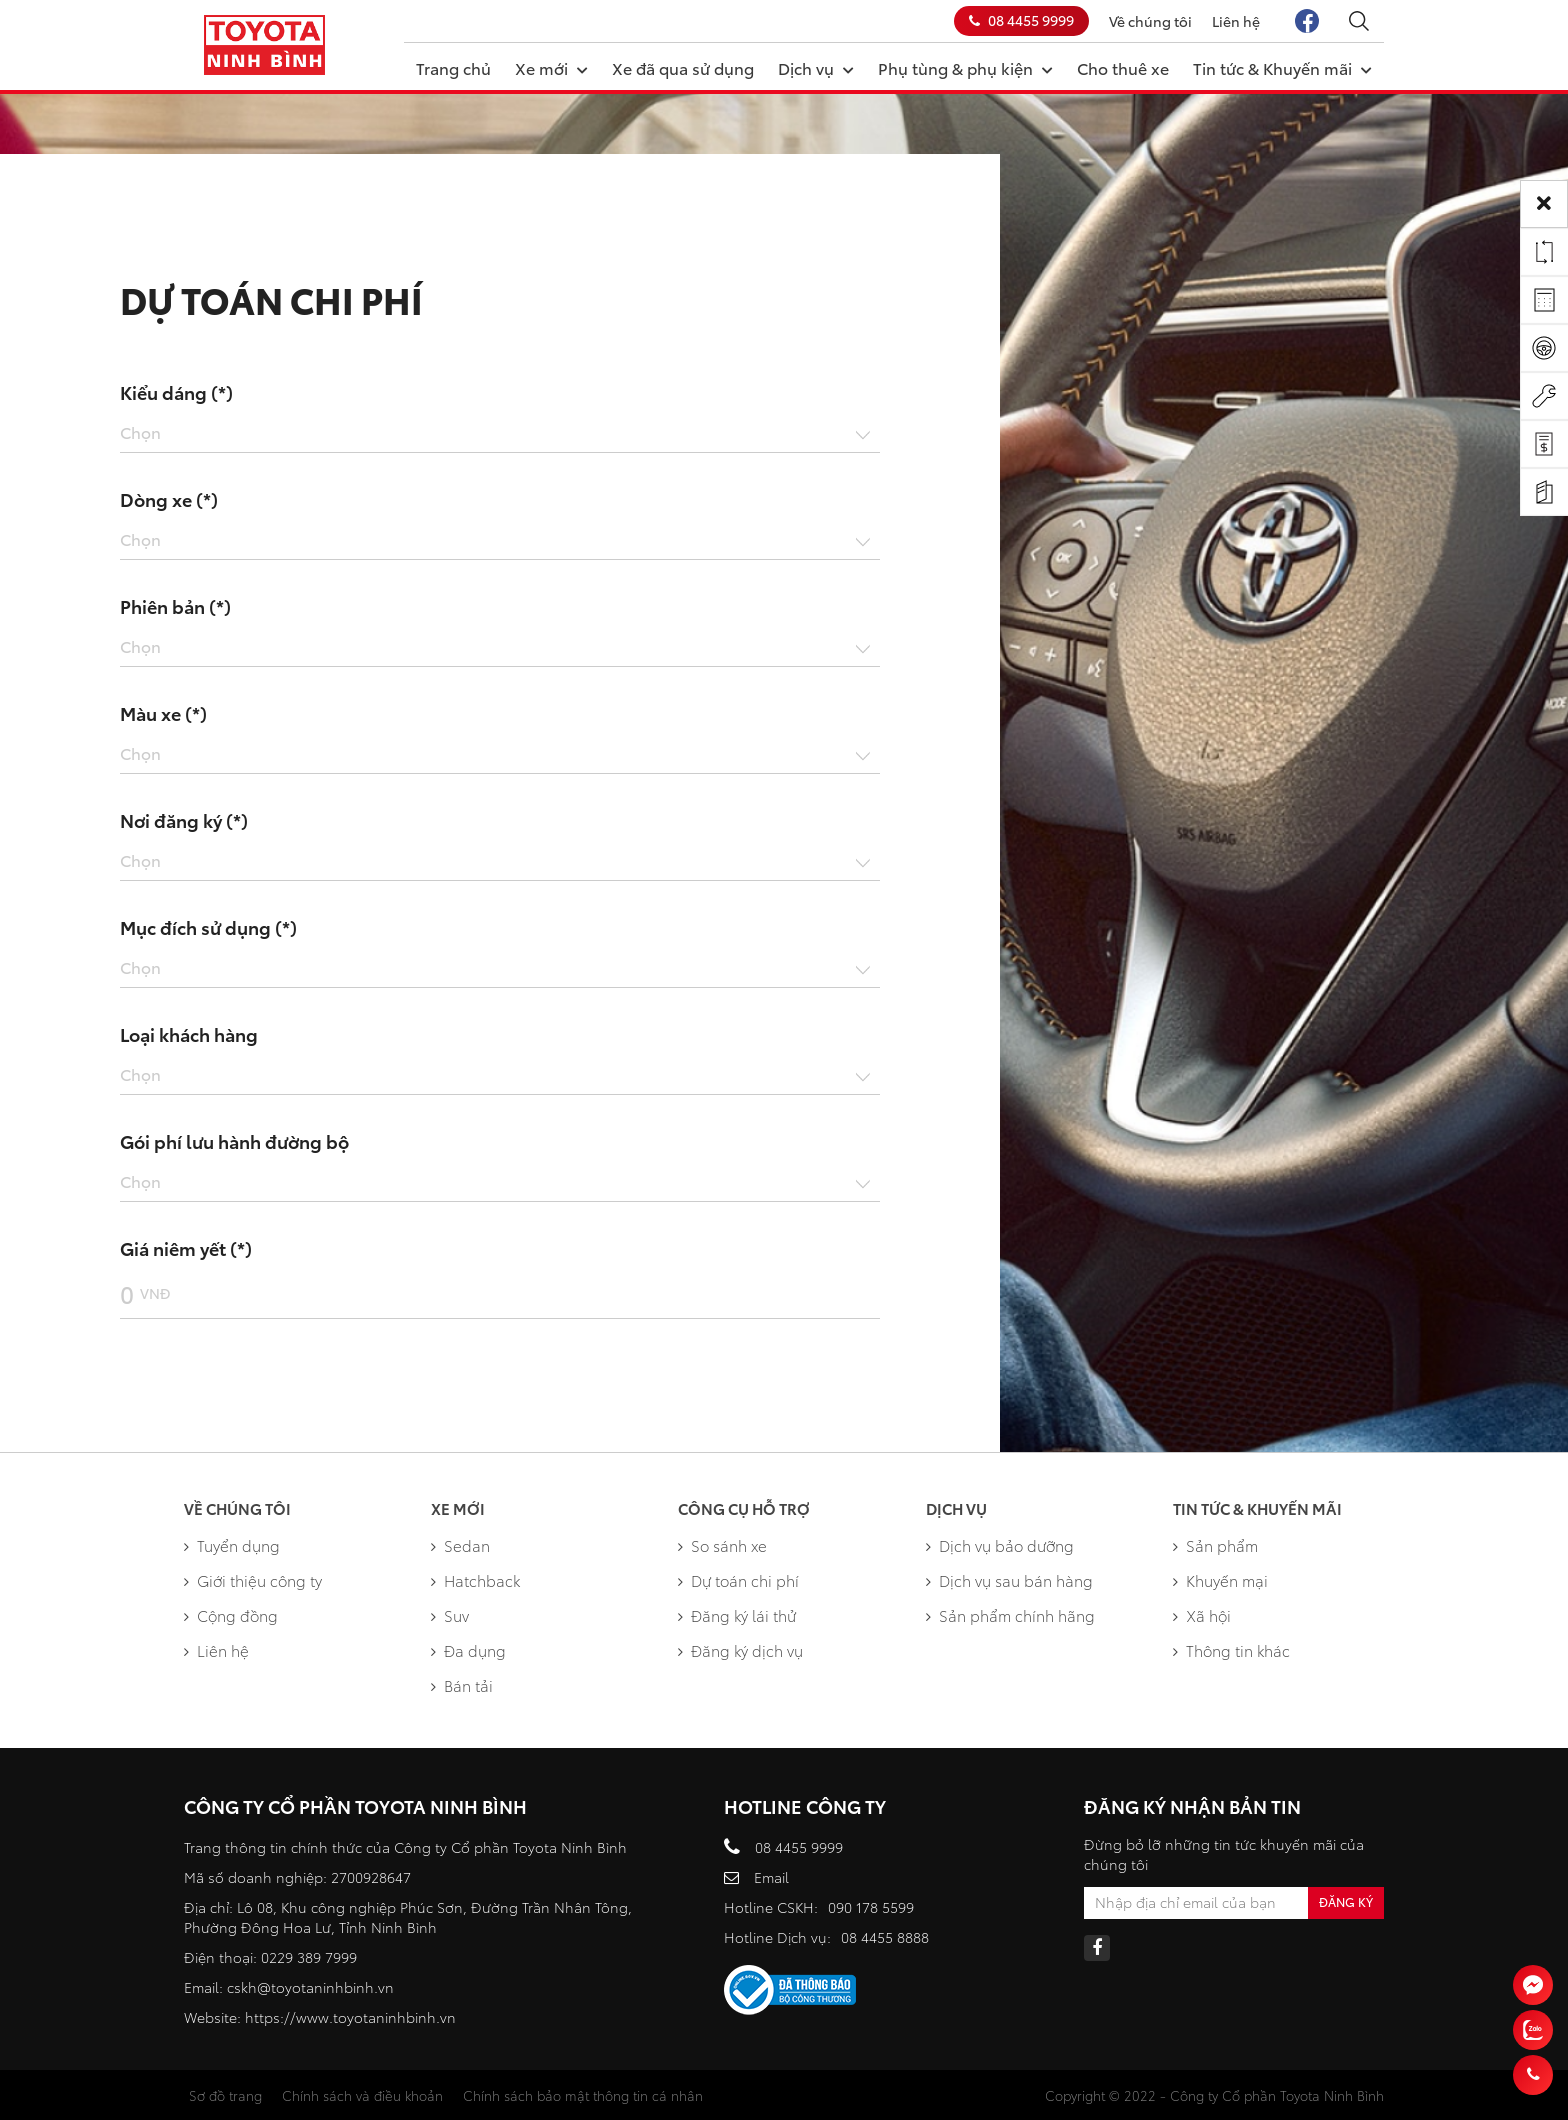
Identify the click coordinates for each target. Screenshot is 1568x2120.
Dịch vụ (816, 67)
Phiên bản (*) (175, 606)
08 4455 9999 (1021, 20)
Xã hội (1202, 1615)
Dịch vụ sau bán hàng (1009, 1580)
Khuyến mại (1220, 1580)
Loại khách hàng (189, 1034)
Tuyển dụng (232, 1545)
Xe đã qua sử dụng (683, 67)
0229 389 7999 (309, 1957)
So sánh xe (722, 1545)
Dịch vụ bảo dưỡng (1000, 1545)
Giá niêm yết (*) (186, 1248)
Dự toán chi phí (738, 1580)
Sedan (460, 1545)
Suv (450, 1615)
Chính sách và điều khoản (362, 2095)
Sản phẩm (1215, 1545)
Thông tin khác (1231, 1650)
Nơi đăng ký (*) (184, 820)
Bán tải (462, 1685)
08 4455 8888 (885, 1937)
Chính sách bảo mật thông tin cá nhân (583, 2095)
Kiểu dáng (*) (176, 392)
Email (771, 1877)
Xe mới (551, 67)
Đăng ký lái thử (737, 1615)
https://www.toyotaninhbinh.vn (350, 2017)
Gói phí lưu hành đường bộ (234, 1141)
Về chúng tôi (1150, 21)
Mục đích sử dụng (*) (208, 927)
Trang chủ (453, 67)
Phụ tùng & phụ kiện (965, 67)
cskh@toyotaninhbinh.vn (310, 1987)
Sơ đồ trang (225, 2095)
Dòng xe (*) (169, 499)
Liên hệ (1236, 21)
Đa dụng (468, 1650)
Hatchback (475, 1580)
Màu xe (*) (163, 713)
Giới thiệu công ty (253, 1580)
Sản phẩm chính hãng (1010, 1615)
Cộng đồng (231, 1615)
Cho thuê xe (1123, 67)
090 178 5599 (871, 1907)
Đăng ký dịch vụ (740, 1650)
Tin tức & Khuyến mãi (1282, 67)
